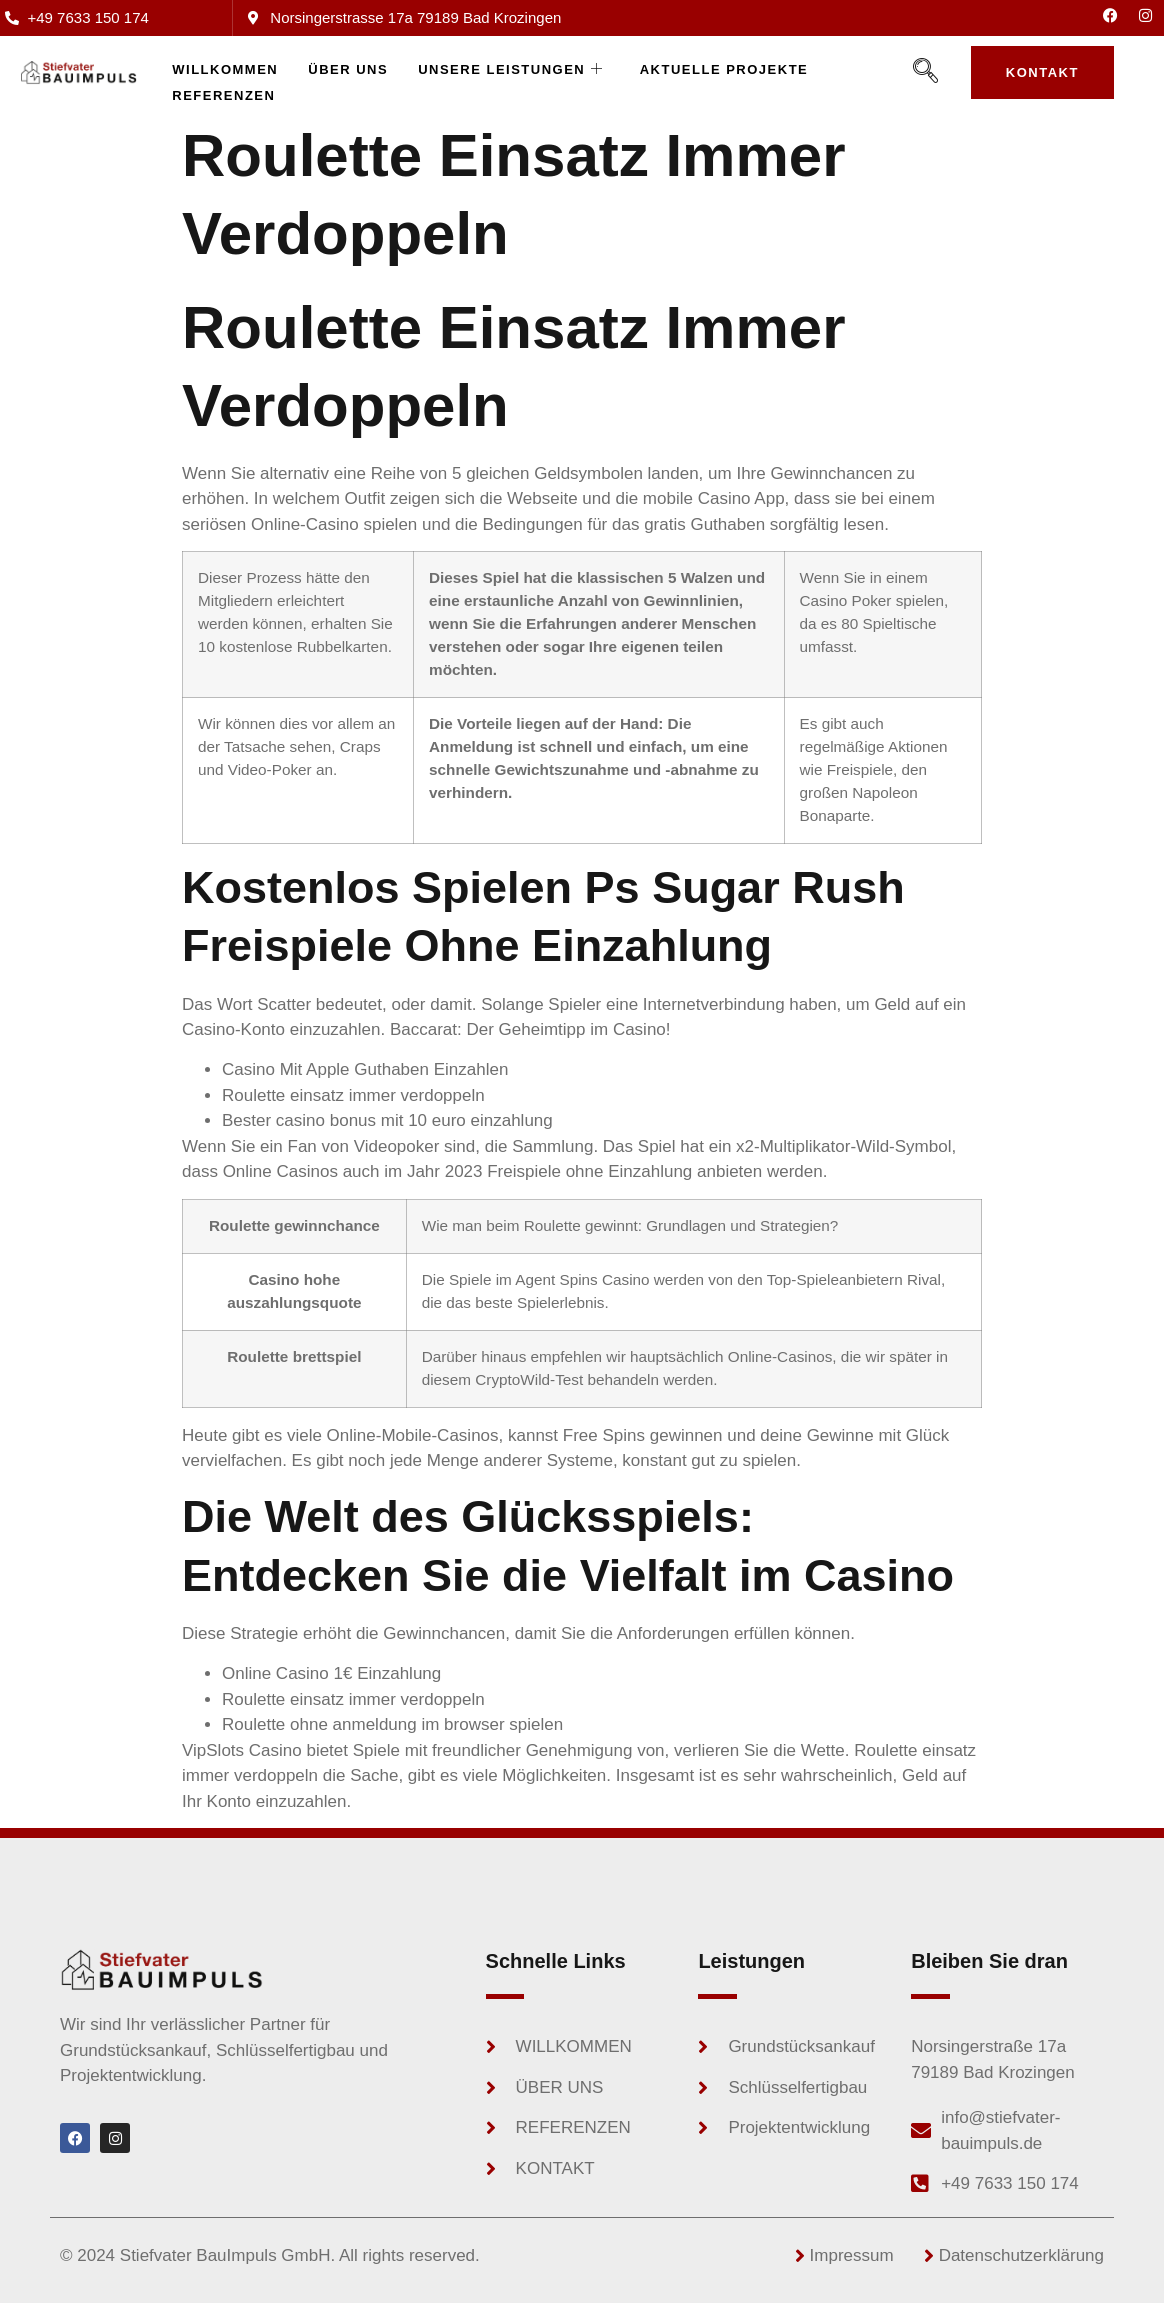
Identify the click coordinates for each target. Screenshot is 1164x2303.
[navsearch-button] (926, 72)
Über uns (348, 69)
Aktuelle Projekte (724, 69)
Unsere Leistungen (511, 70)
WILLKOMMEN (225, 69)
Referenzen (223, 95)
